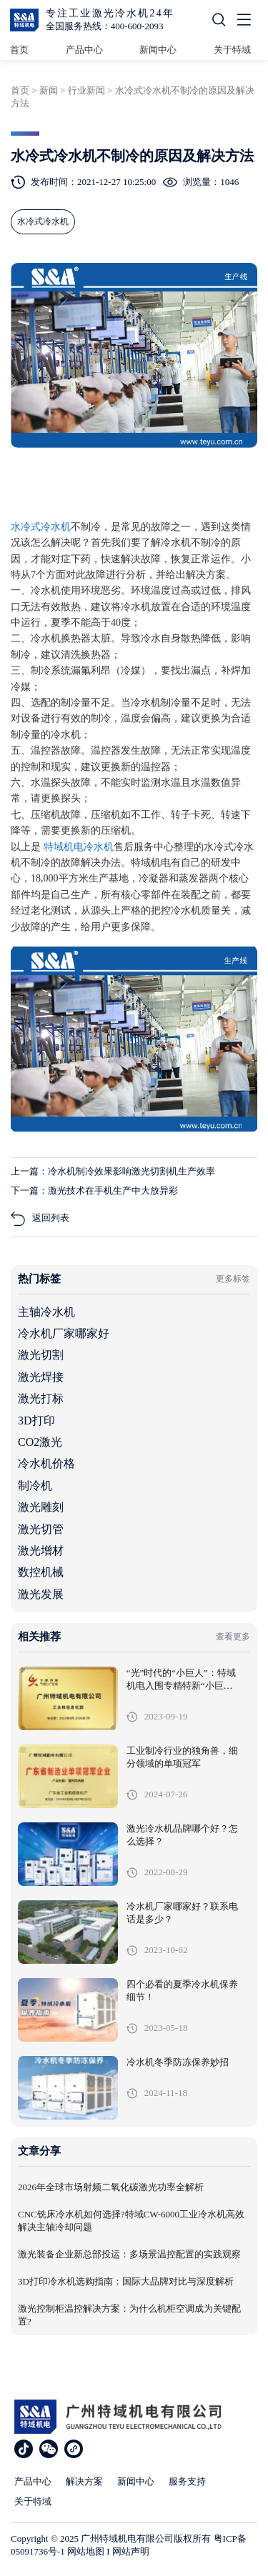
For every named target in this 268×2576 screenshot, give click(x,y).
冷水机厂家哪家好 (63, 1333)
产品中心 (84, 49)
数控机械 (41, 1572)
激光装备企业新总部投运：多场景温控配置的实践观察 (129, 2255)
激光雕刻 (41, 1507)
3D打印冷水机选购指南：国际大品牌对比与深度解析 (126, 2282)
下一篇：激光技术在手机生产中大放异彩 (94, 1190)
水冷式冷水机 (41, 526)
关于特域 (232, 49)
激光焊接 (41, 1377)
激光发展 (41, 1594)
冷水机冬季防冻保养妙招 (177, 2062)
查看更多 (233, 1637)
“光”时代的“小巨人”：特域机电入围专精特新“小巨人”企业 (181, 1686)
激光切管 (41, 1529)
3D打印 (36, 1420)
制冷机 (35, 1485)
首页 (19, 49)
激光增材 (41, 1550)
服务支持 (187, 2481)
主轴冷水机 (46, 1312)
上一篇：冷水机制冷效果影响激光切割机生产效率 (113, 1171)
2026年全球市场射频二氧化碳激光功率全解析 (111, 2187)
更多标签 (233, 1279)
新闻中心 (158, 49)
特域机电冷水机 (79, 847)
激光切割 (41, 1355)
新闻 (48, 90)
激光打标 (41, 1398)
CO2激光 (40, 1442)
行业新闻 (86, 90)
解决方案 (84, 2481)
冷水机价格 (46, 1463)
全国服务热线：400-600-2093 (105, 26)
